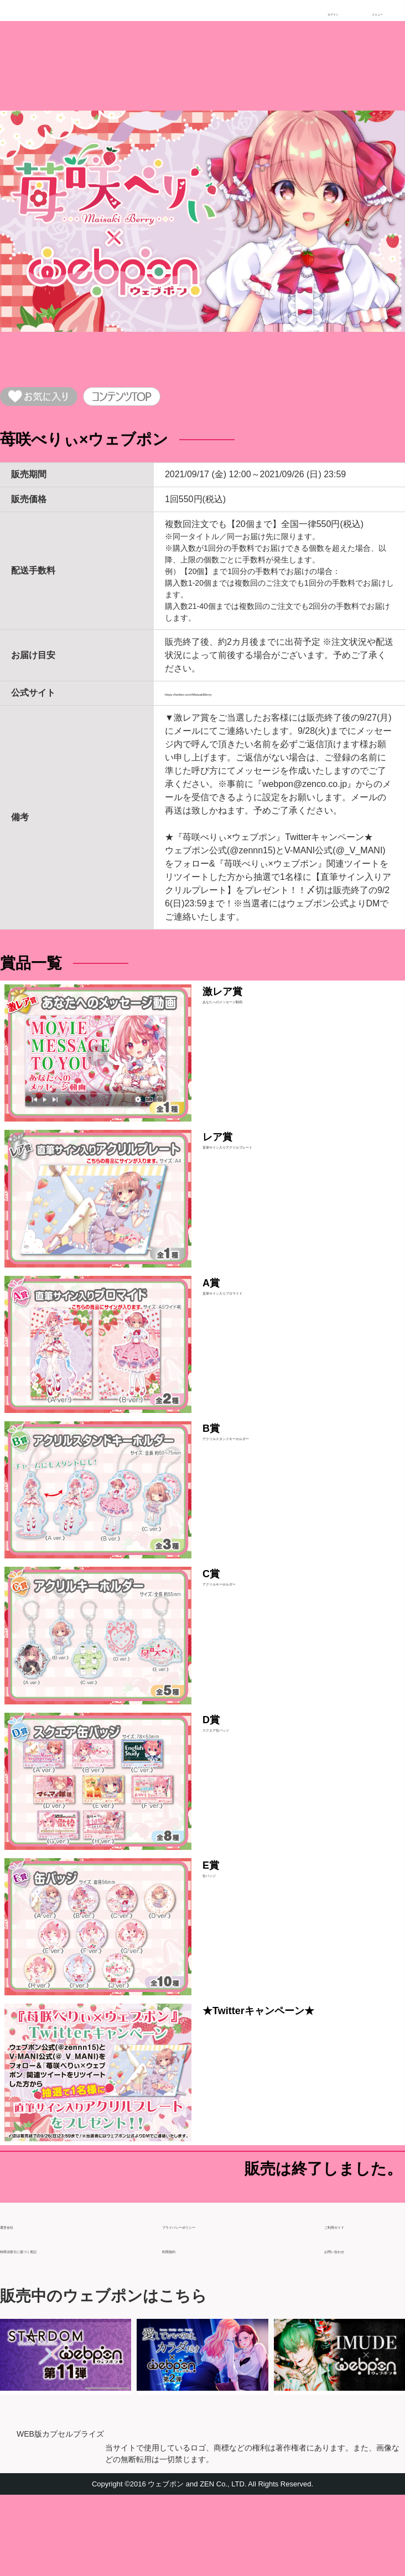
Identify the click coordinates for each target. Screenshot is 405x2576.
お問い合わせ (350, 2326)
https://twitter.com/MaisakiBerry (226, 701)
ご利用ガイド (350, 2302)
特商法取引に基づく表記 (48, 2326)
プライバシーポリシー (206, 2302)
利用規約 (180, 2326)
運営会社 (17, 2302)
